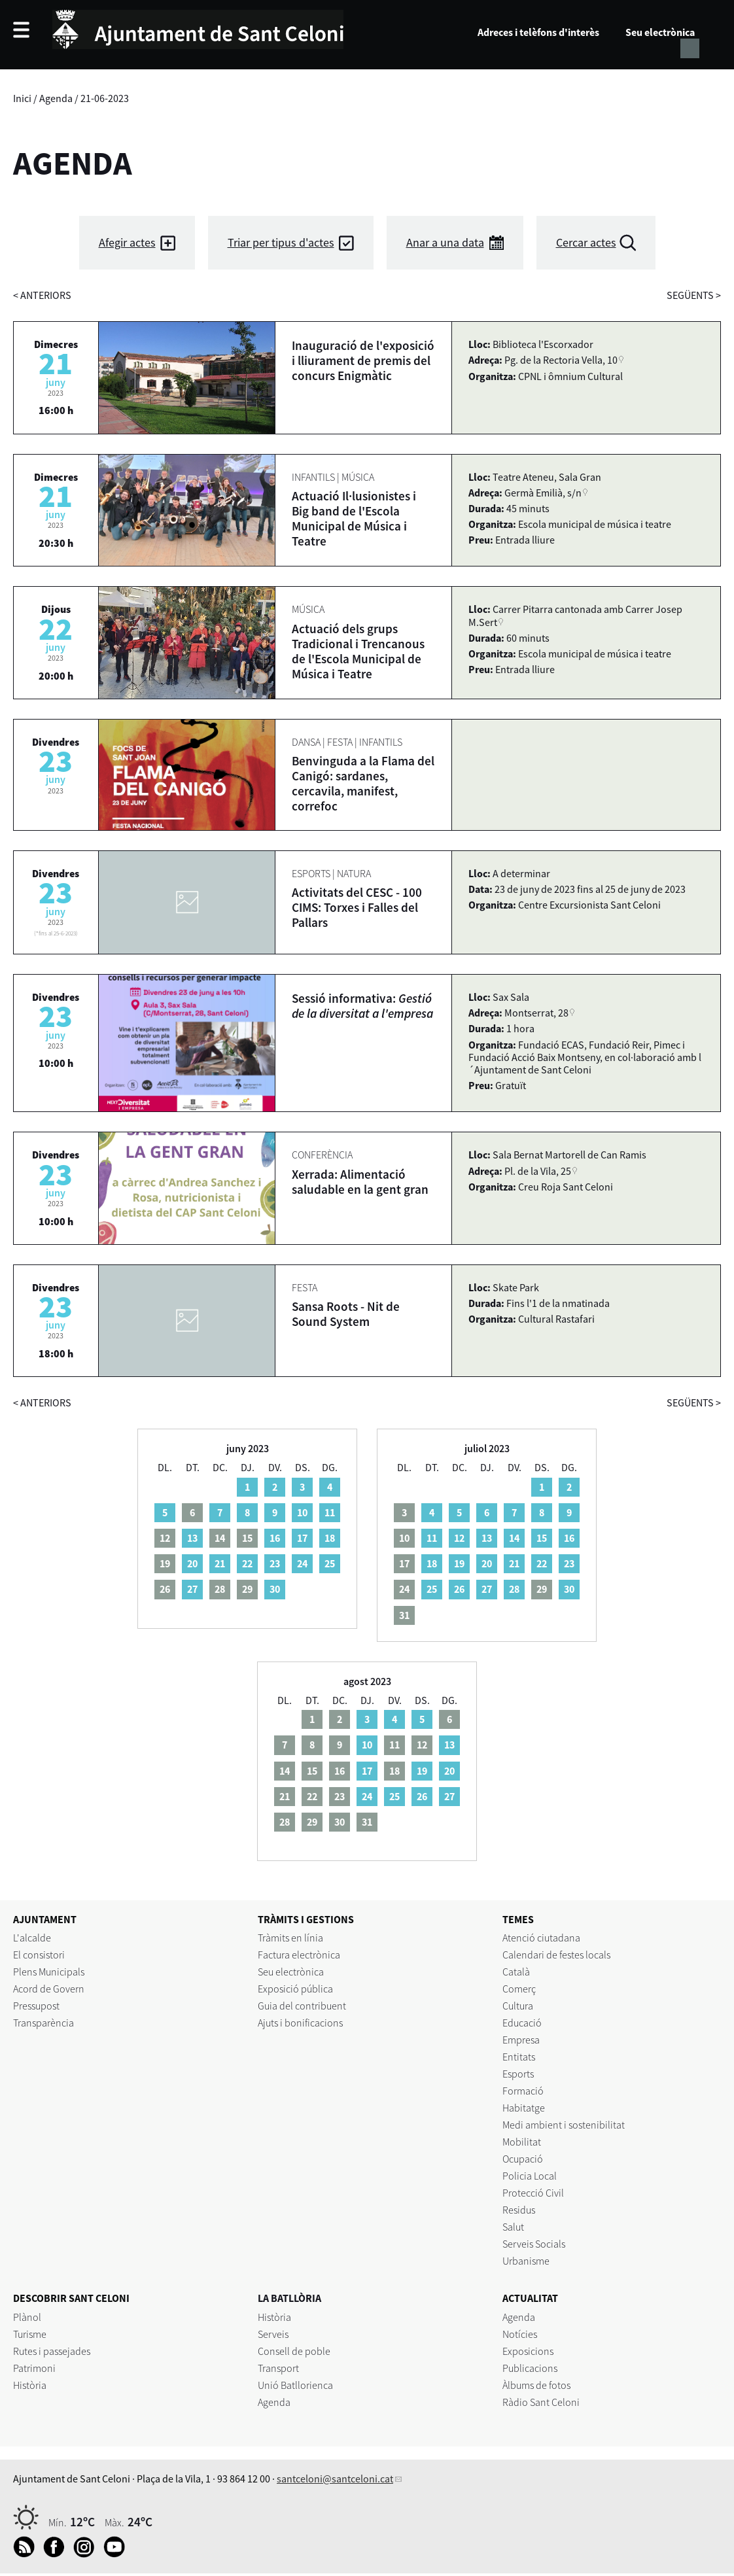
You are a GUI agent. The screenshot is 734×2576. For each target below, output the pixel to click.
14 (514, 1537)
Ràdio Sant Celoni (541, 2402)
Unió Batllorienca (295, 2385)
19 (459, 1563)
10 (302, 1512)
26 (459, 1588)
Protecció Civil (533, 2192)
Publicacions (529, 2368)
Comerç (519, 1988)
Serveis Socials (533, 2243)
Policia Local (529, 2175)
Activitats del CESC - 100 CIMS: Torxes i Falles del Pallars (357, 907)
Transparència (43, 2022)
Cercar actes (586, 242)
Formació (523, 2090)
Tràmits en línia (290, 1937)
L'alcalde (32, 1937)
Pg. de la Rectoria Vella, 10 (561, 359)
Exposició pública (295, 1988)
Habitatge (523, 2107)
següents (694, 295)
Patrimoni (34, 2368)
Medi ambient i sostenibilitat (563, 2124)
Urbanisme (526, 2260)
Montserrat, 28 (536, 1012)
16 (275, 1537)
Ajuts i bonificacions (300, 2022)
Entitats (518, 2056)
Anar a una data (445, 242)
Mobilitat (521, 2141)
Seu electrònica (660, 32)
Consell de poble (294, 2351)
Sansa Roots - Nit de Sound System (346, 1313)
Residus (518, 2209)
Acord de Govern (48, 1988)
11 (329, 1512)
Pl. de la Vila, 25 (537, 1170)
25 (329, 1563)
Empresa (521, 2039)
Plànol (27, 2317)
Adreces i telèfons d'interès (538, 32)
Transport (278, 2368)
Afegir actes (127, 242)
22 (247, 1563)
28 (514, 1588)
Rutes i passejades (51, 2351)
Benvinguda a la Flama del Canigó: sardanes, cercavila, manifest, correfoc (363, 783)
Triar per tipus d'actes (281, 242)
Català (516, 1971)
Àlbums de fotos (536, 2385)
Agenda (56, 98)
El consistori (39, 1954)
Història (29, 2385)
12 (459, 1537)
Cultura (517, 2005)
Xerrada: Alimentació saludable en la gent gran (360, 1181)
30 (275, 1588)
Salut (513, 2226)
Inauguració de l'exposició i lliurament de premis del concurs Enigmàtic (363, 360)
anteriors (42, 295)
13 (192, 1537)
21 (220, 1563)
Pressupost (36, 2005)
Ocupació (522, 2158)
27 (192, 1588)
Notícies (519, 2334)
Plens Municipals (48, 1971)
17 (302, 1537)
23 (275, 1563)
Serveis (273, 2334)
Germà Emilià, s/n (543, 492)
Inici (22, 98)
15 (541, 1537)
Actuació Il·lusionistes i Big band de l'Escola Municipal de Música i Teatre (354, 518)
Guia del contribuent (302, 2005)
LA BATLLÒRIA (289, 2298)
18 (329, 1537)
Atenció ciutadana (541, 1937)
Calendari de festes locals (556, 1954)
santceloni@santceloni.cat (335, 2478)
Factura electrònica (299, 1954)
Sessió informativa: (362, 1005)
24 (302, 1563)
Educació (522, 2022)
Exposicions (527, 2351)
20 (192, 1563)
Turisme (29, 2334)
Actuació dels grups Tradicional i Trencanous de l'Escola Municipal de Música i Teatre (358, 651)
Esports (518, 2073)
